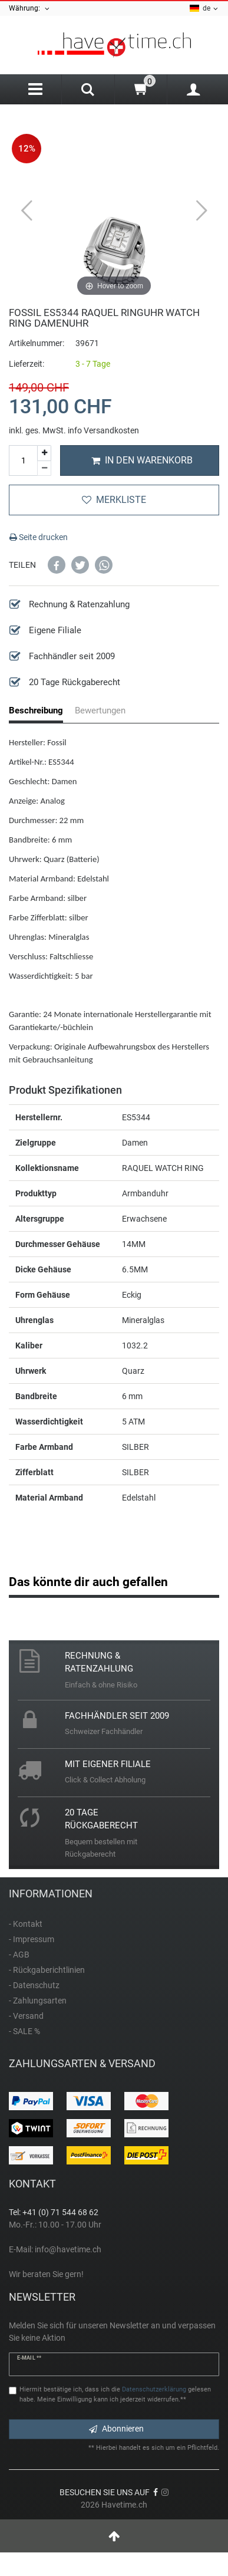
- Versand (26, 2016)
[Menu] (35, 89)
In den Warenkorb (142, 460)
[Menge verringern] (44, 468)
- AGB (19, 1954)
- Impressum (31, 1939)
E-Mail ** (29, 2358)
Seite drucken (38, 537)
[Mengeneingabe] (23, 460)
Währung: (30, 8)
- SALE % (24, 2031)
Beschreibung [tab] (36, 710)
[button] (56, 565)
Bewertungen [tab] (100, 710)
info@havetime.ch (68, 2249)
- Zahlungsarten (38, 2000)
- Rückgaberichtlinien (47, 1970)
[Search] (88, 90)
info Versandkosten (103, 430)
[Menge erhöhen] (44, 453)
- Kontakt (25, 1924)
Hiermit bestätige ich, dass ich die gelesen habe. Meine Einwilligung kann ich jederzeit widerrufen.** (115, 2394)
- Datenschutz (34, 1985)
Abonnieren (116, 2428)
